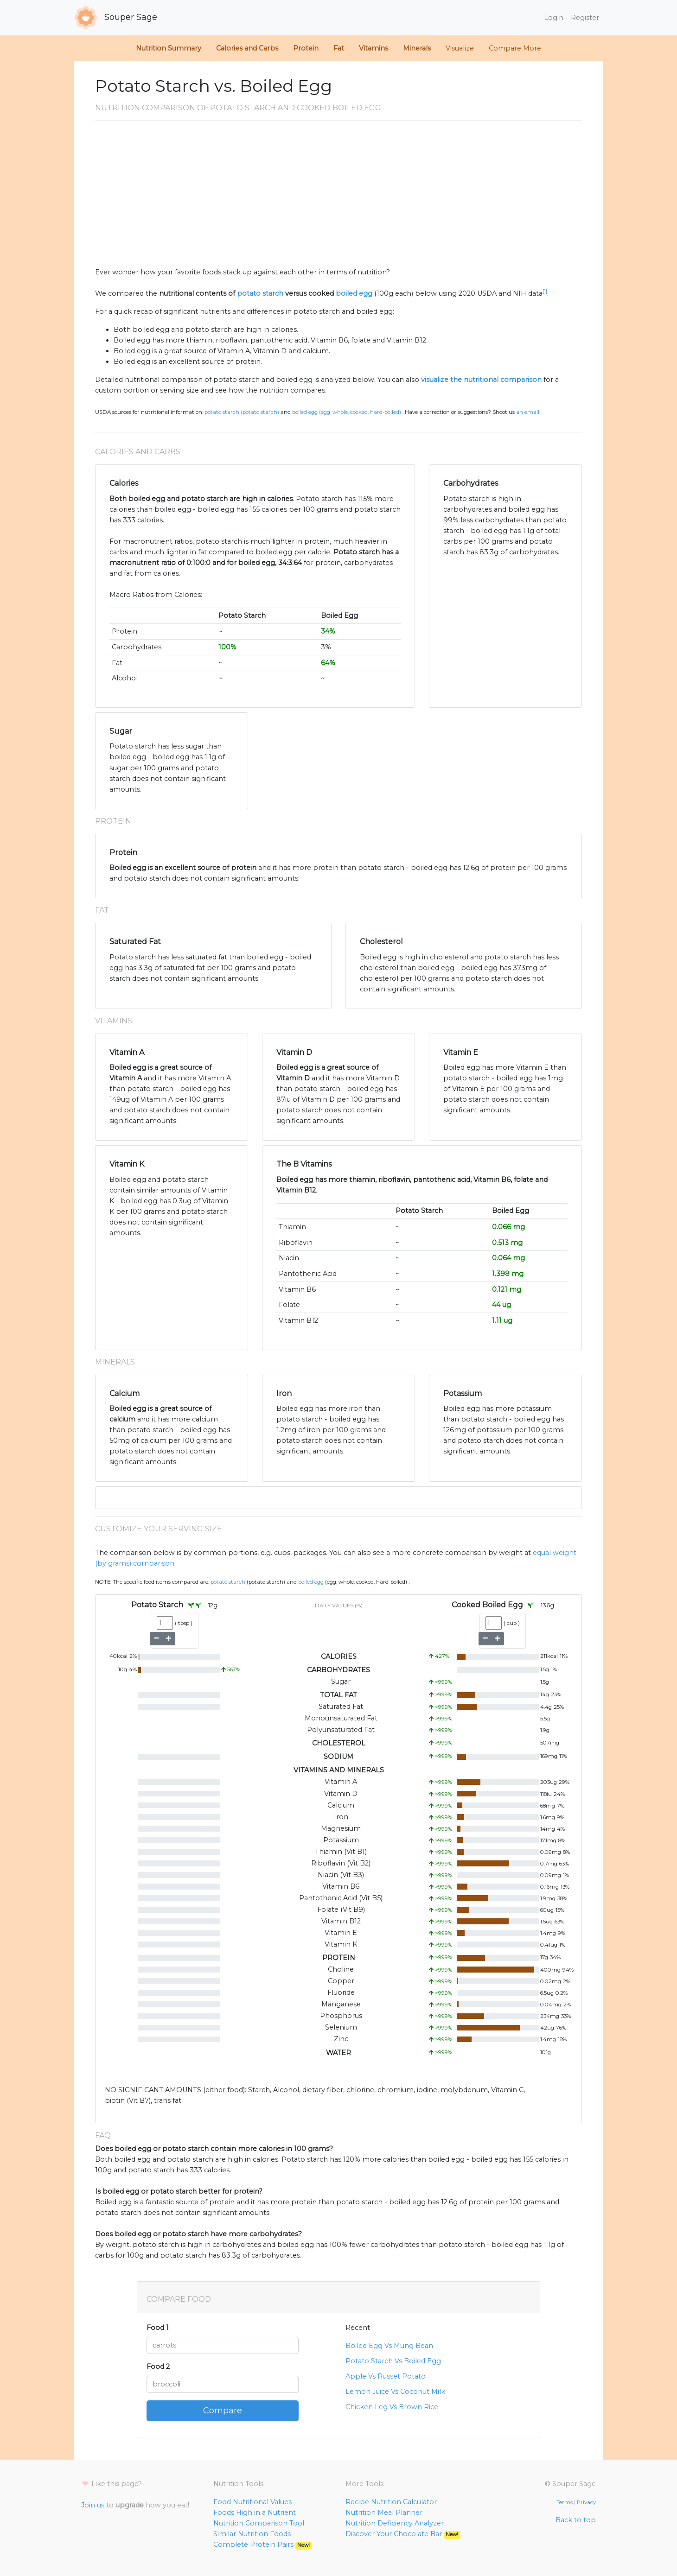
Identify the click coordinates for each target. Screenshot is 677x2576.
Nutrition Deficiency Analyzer (394, 2523)
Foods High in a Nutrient (254, 2512)
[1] (545, 291)
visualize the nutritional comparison (481, 379)
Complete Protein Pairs (262, 2544)
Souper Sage (115, 17)
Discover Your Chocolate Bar (402, 2534)
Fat (338, 48)
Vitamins (373, 48)
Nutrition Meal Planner (383, 2512)
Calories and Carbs (247, 48)
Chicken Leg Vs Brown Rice (391, 2407)
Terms (564, 2502)
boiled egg (354, 293)
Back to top (576, 2520)
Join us (92, 2505)
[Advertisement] (338, 197)
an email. (528, 412)
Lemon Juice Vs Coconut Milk (395, 2391)
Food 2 (158, 2366)
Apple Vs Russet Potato (385, 2376)
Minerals (417, 48)
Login (553, 17)
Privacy (586, 2502)
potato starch (260, 293)
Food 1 (158, 2327)
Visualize (460, 48)
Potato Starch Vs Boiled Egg (393, 2361)
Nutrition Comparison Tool (258, 2523)
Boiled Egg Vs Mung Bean (389, 2345)
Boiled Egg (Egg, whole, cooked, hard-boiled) (346, 412)
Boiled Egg (311, 1582)
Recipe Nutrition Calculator (391, 2502)
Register (585, 17)
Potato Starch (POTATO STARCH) (241, 412)
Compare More (515, 48)
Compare (222, 2410)
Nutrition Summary (168, 48)
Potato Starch (228, 1582)
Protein (306, 48)
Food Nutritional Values (252, 2502)
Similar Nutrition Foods (252, 2534)
